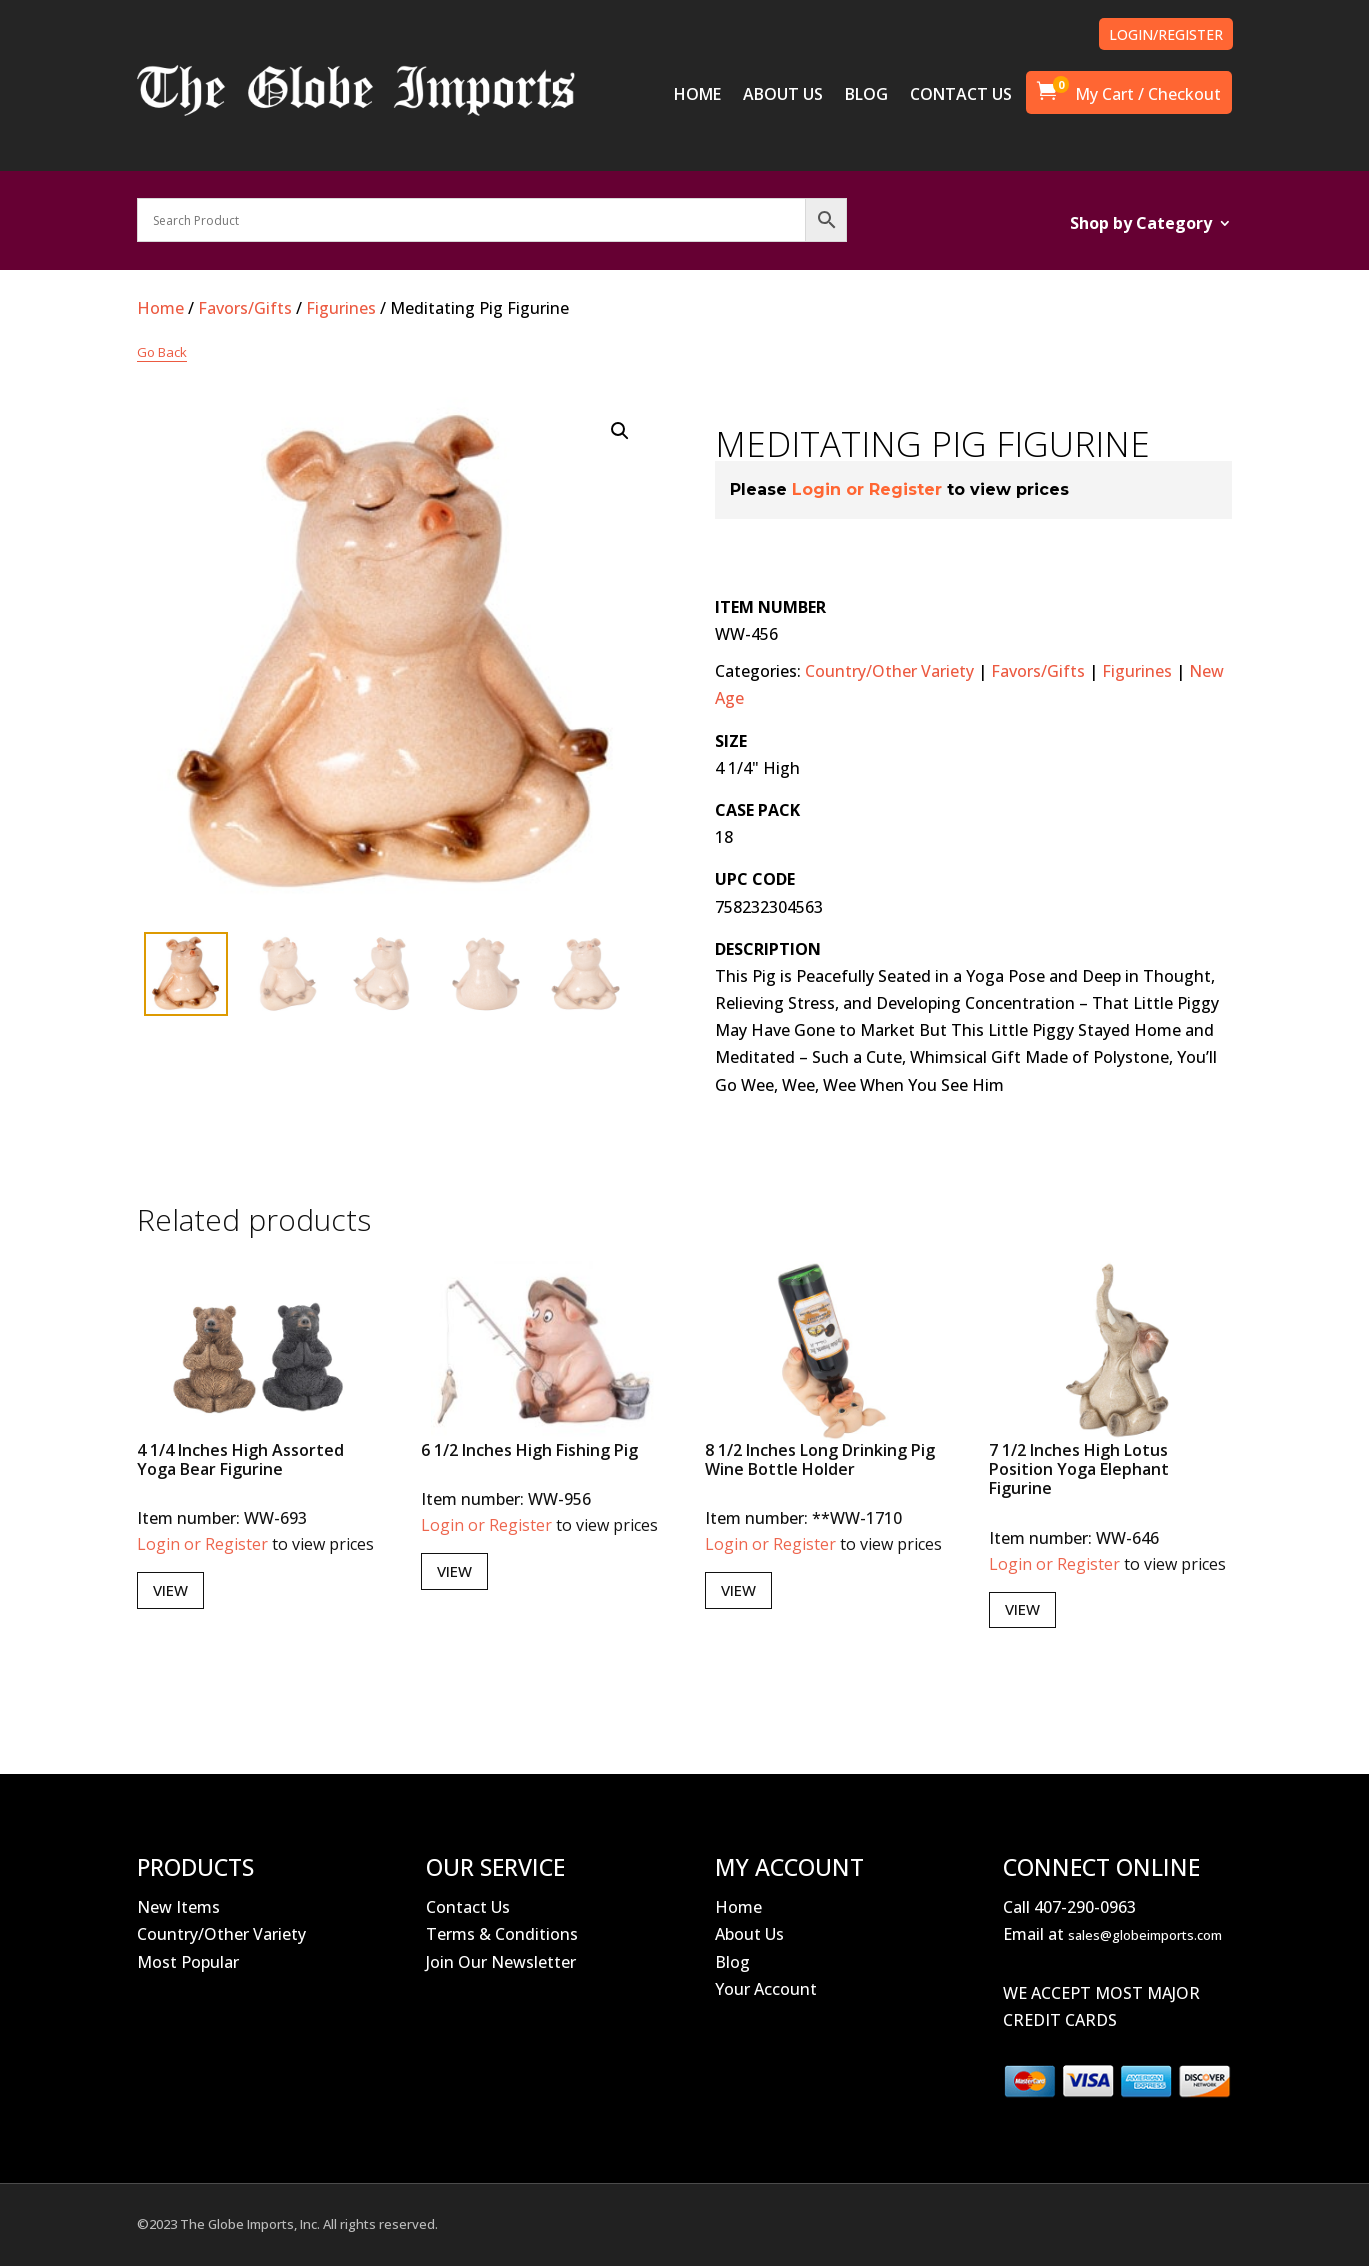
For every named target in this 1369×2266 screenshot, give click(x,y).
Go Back (162, 352)
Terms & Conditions (502, 1934)
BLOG (866, 96)
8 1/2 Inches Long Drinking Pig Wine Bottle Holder (820, 1459)
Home (160, 308)
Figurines (341, 308)
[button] (620, 431)
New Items (178, 1907)
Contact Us (468, 1907)
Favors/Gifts (245, 308)
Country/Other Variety (889, 671)
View (170, 1590)
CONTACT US (961, 96)
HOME (697, 96)
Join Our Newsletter (501, 1962)
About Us (749, 1934)
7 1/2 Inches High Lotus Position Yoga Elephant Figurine (1079, 1469)
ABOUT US (783, 96)
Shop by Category (1141, 225)
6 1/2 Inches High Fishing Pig (529, 1450)
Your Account (766, 1989)
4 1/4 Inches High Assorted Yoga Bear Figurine (240, 1459)
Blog (732, 1962)
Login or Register (867, 489)
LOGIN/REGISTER (1166, 34)
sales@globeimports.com (1145, 1935)
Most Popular (188, 1962)
